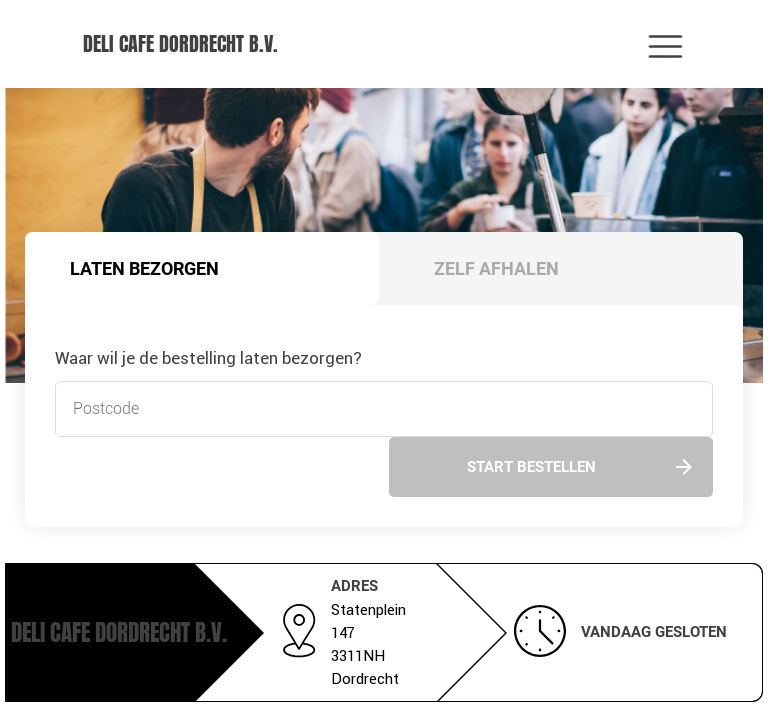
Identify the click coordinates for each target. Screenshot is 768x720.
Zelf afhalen (496, 268)
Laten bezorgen (144, 268)
